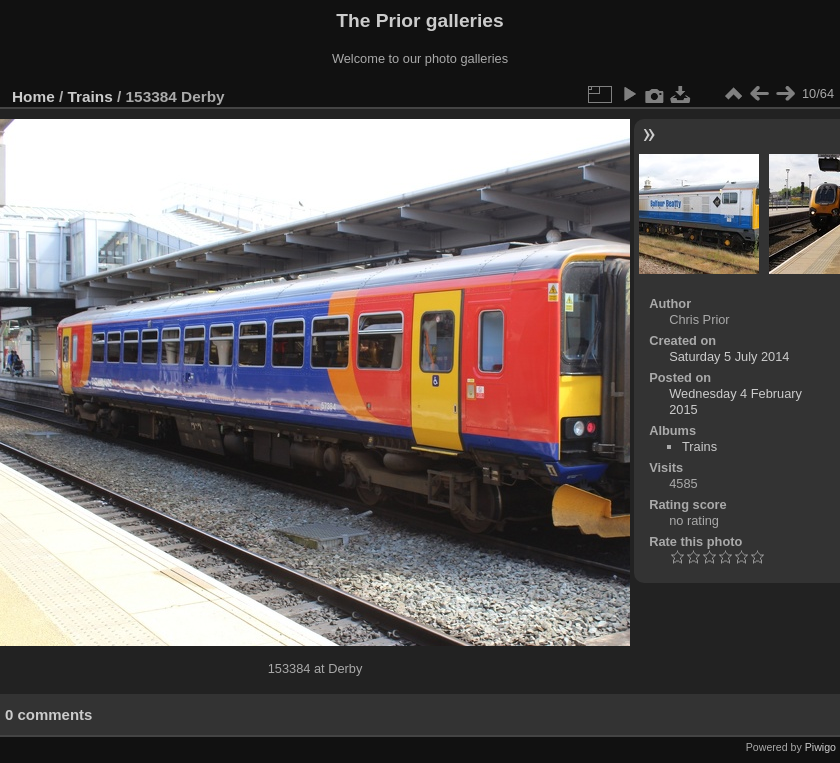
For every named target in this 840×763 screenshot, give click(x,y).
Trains (90, 96)
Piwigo (820, 747)
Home (33, 96)
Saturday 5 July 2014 (729, 356)
